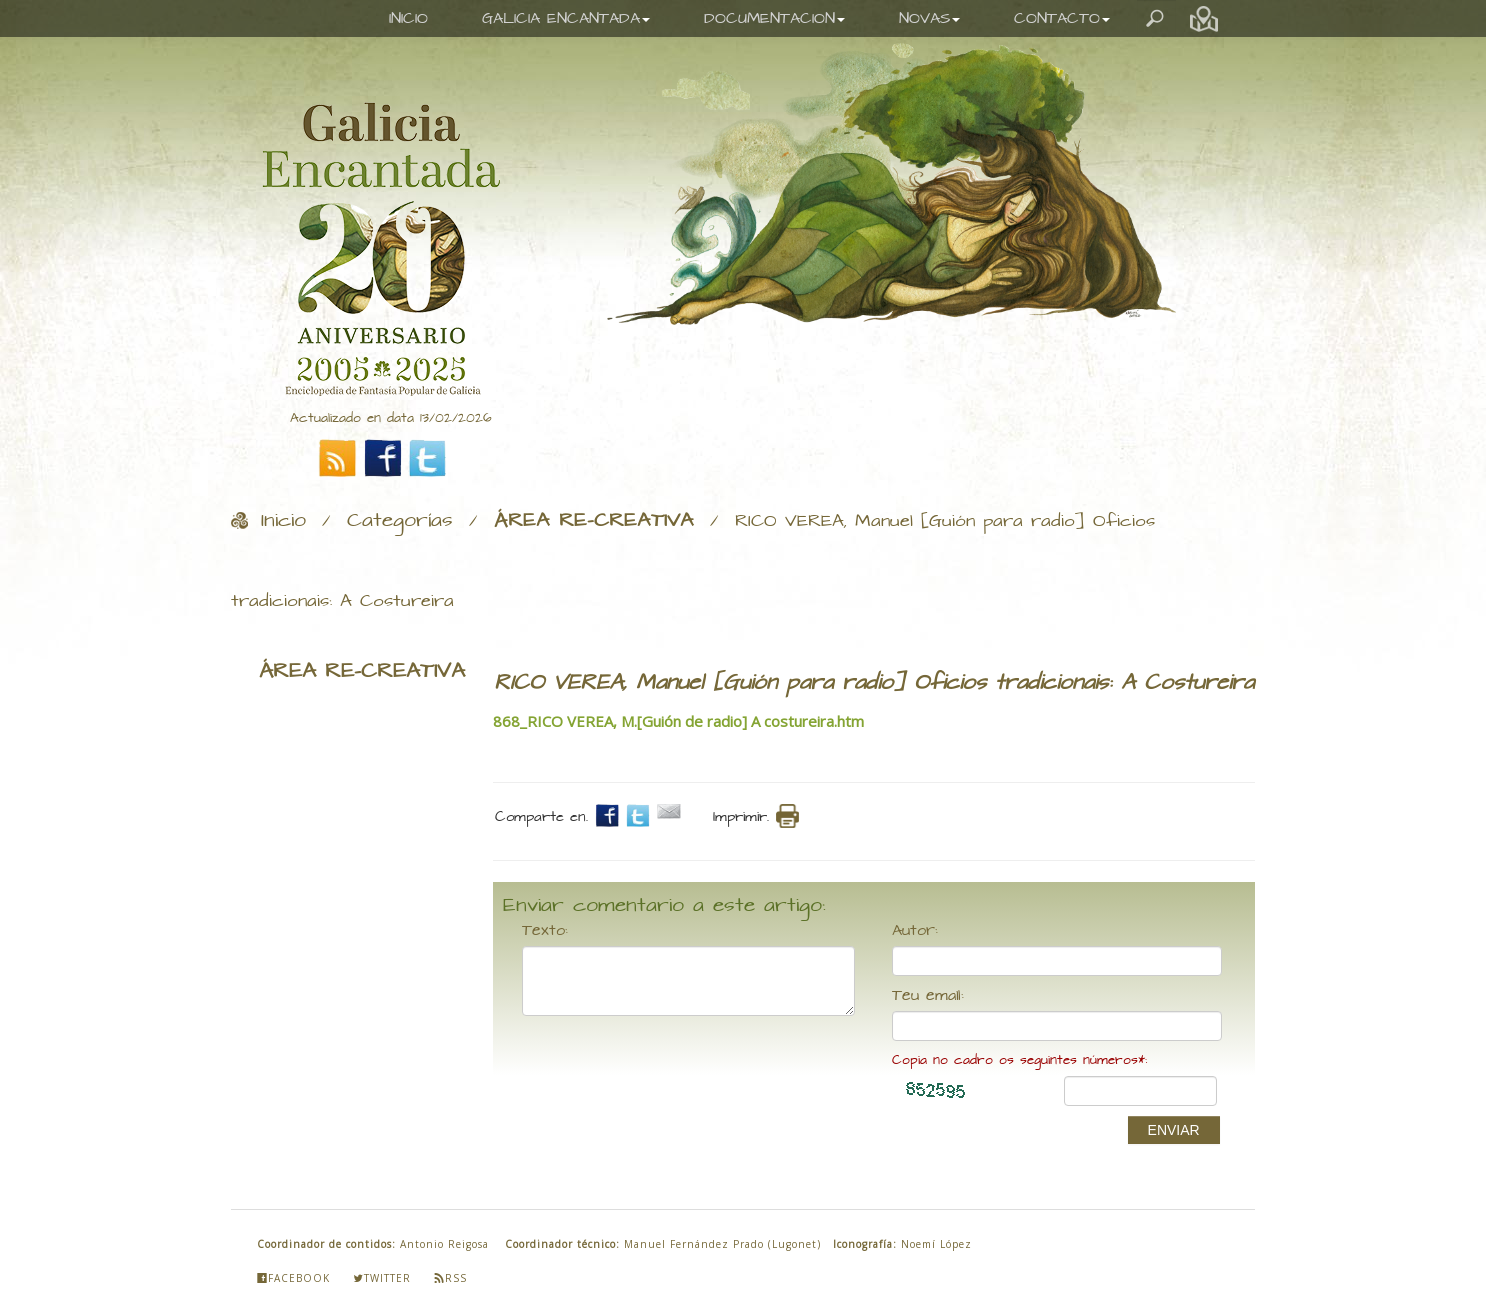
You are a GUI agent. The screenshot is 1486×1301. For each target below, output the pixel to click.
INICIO (408, 18)
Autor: (915, 931)
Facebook (293, 1278)
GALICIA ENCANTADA (566, 18)
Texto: (545, 931)
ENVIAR (1174, 1130)
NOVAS (929, 18)
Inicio (283, 521)
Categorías (400, 521)
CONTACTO (1062, 18)
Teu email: (928, 996)
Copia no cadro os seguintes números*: (1019, 1060)
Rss (450, 1278)
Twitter (382, 1278)
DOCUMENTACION (774, 18)
